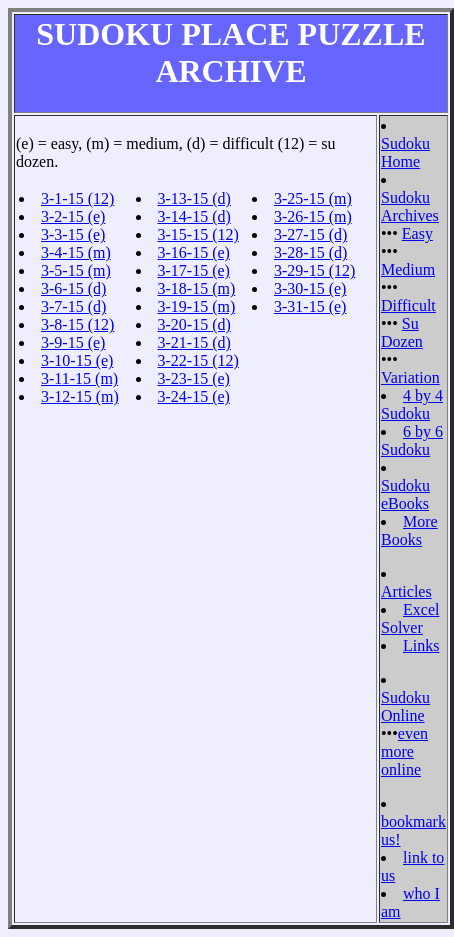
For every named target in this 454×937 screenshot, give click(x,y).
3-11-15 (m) (79, 378)
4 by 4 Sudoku (412, 404)
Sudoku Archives (410, 206)
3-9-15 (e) (73, 342)
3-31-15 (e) (310, 306)
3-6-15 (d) (73, 288)
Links (421, 645)
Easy (417, 233)
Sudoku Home (405, 152)
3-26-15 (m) (313, 216)
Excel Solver (410, 618)
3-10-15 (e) (77, 360)
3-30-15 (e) (310, 288)
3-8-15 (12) (77, 324)
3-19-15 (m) (197, 306)
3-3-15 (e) (73, 234)
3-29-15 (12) (314, 270)
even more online (404, 751)
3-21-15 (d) (194, 342)
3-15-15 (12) (198, 234)
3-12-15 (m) (80, 396)
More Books (409, 530)
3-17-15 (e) (194, 270)
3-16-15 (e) (194, 252)
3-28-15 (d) (310, 252)
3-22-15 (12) (198, 360)
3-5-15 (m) (76, 270)
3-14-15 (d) (194, 216)
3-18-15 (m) (197, 288)
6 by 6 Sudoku (412, 440)
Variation (410, 377)
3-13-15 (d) (194, 198)
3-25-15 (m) (313, 198)
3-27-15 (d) (310, 234)
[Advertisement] (312, 379)
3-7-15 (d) (73, 306)
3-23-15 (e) (194, 378)
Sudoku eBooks (405, 494)
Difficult (408, 305)
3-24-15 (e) (194, 396)
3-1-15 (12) (77, 198)
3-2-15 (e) (73, 216)
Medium (408, 269)
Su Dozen (402, 332)
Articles (406, 591)
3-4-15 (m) (76, 252)
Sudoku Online (405, 706)
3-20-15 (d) (194, 324)
